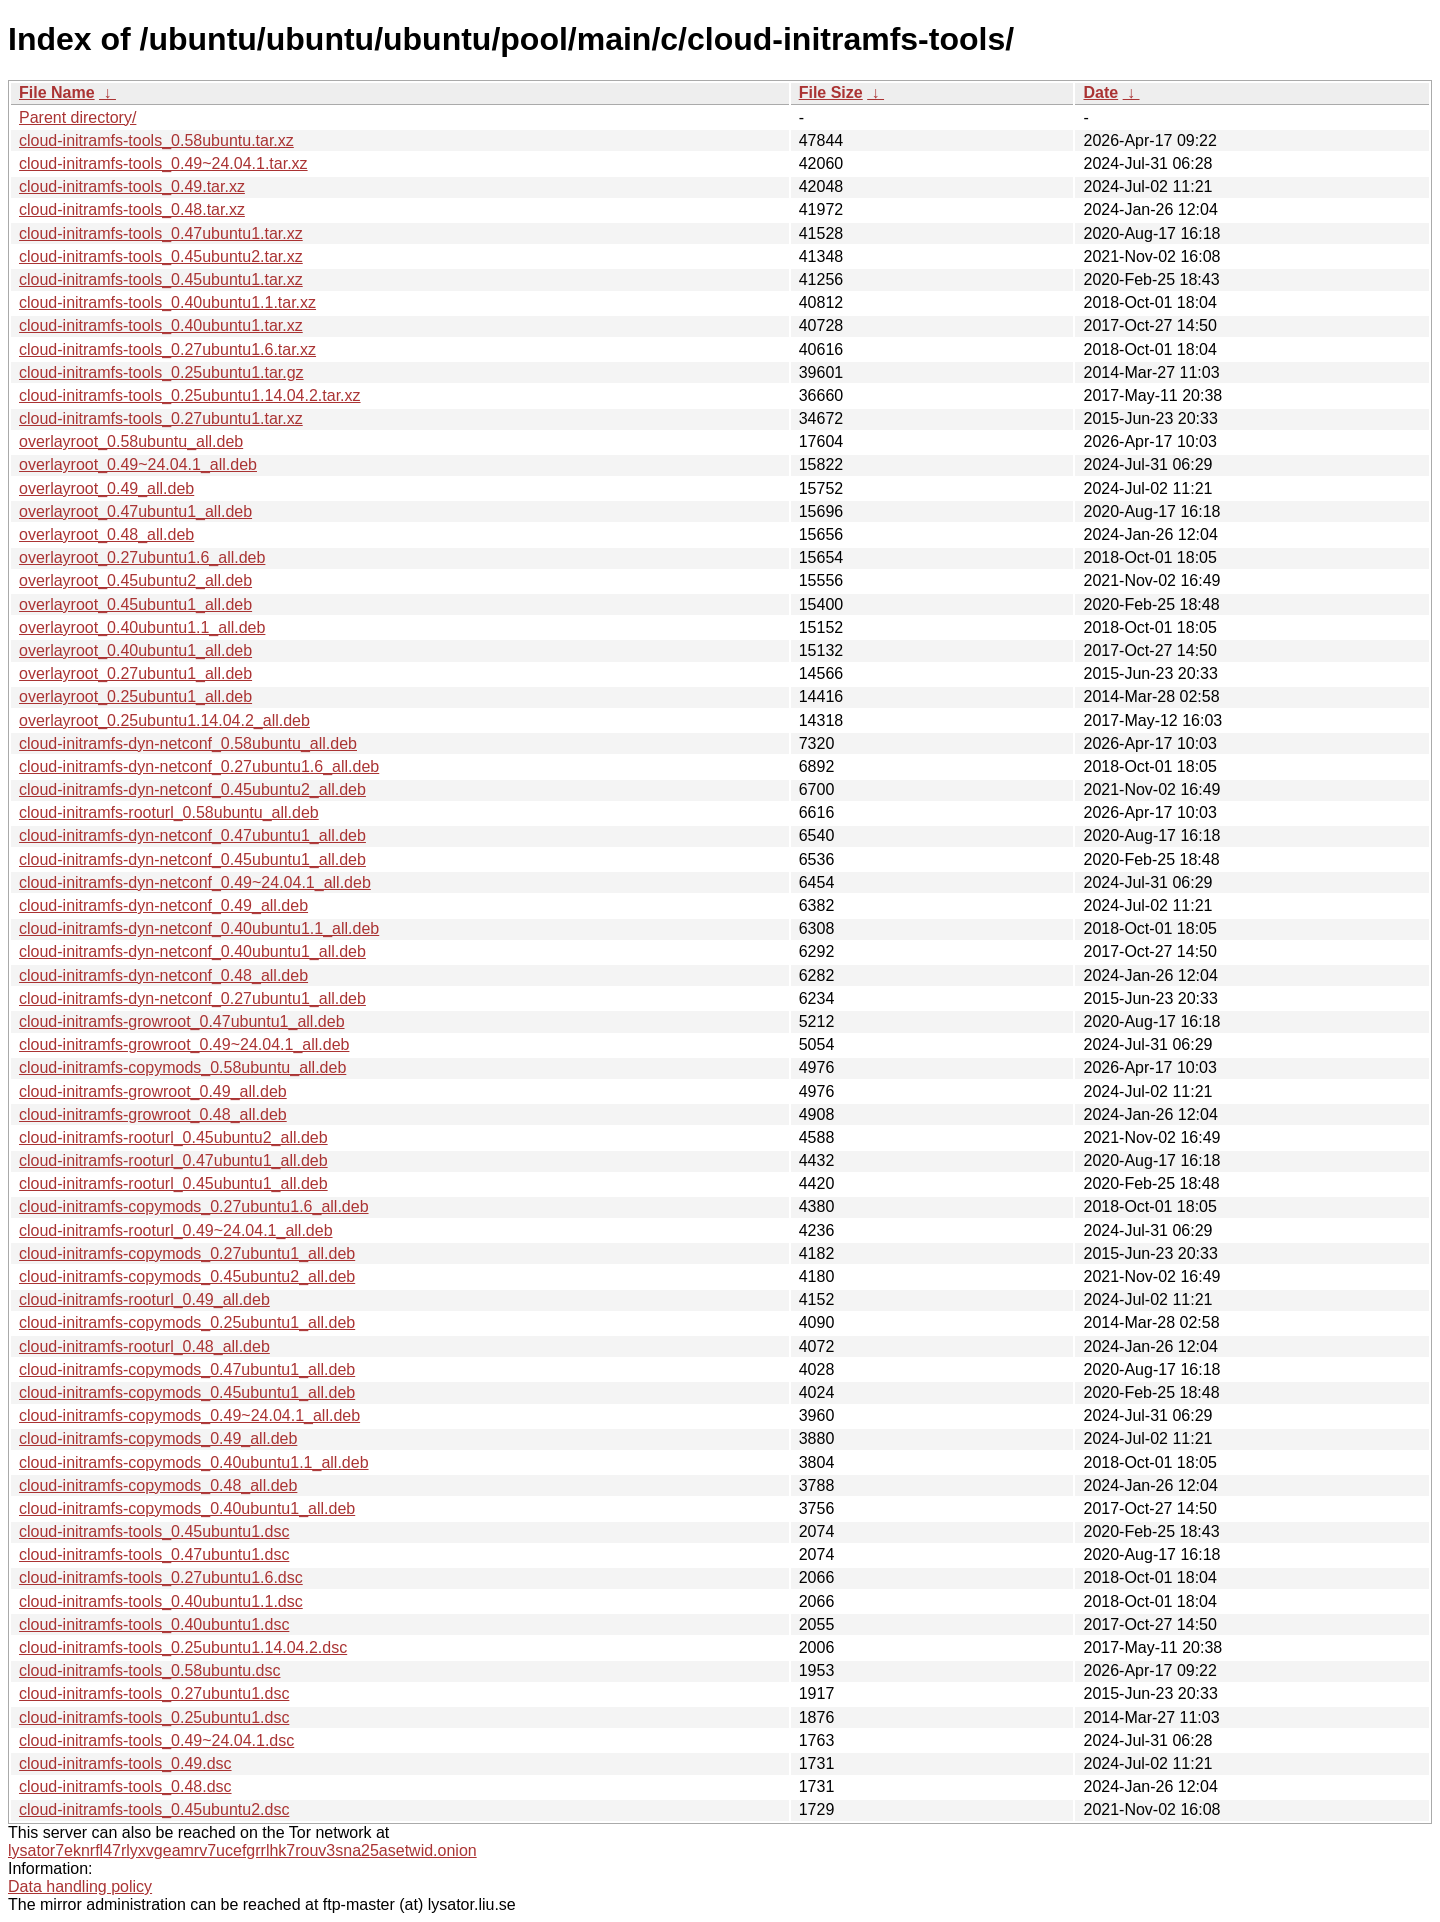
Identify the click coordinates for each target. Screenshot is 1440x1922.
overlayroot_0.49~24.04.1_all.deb (138, 464)
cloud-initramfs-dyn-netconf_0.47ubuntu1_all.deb (192, 835)
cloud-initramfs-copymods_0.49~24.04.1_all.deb (189, 1415)
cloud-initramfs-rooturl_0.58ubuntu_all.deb (169, 812)
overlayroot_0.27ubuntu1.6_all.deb (142, 557)
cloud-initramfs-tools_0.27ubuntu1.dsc (154, 1693)
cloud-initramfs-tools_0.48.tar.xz (132, 209)
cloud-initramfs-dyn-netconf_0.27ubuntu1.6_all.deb (199, 766)
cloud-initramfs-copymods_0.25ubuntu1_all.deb (187, 1322)
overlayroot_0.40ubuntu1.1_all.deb (142, 627)
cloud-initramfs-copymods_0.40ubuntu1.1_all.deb (194, 1462)
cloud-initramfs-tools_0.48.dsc (125, 1786)
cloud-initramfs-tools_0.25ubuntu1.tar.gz (161, 372)
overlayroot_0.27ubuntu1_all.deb (135, 673)
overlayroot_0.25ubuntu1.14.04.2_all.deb (164, 720)
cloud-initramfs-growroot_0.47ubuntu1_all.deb (182, 1021)
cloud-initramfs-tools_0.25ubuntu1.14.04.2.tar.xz (190, 395)
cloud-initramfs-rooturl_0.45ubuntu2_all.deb (173, 1137)
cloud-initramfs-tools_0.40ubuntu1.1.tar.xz (167, 302)
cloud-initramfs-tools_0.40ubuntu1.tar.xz (161, 325)
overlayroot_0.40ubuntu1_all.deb (135, 650)
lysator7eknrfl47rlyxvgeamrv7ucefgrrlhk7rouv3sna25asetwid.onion (242, 1850)
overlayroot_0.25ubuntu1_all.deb (135, 696)
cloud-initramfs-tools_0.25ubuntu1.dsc (154, 1717)
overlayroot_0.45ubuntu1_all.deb (135, 604)
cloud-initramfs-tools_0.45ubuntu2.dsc (154, 1809)
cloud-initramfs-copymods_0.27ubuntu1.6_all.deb (194, 1206)
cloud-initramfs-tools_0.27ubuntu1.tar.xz (161, 418)
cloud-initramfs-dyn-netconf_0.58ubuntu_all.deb (188, 743)
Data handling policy (80, 1886)
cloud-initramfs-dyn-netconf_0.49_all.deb (163, 905)
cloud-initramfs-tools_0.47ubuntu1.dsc (154, 1554)
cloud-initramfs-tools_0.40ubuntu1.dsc (154, 1624)
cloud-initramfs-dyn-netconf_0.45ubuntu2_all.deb (192, 789)
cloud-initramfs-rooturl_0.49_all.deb (144, 1299)
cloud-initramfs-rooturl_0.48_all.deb (144, 1346)
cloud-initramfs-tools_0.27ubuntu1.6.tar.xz (167, 349)
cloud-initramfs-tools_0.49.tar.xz (132, 186)
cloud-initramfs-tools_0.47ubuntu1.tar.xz (161, 233)
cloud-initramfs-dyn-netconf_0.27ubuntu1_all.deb (192, 998)
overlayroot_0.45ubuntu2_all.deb (135, 580)
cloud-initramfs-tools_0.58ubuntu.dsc (149, 1670)
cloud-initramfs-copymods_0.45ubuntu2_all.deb (187, 1276)
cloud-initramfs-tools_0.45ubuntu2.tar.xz (161, 256)
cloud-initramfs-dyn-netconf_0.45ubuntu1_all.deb (192, 859)
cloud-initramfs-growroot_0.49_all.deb (153, 1091)
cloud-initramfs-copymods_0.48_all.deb (158, 1485)
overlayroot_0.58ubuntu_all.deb (131, 441)
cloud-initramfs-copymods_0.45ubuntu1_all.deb (187, 1392)
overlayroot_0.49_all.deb (106, 488)
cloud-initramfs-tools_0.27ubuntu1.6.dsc (161, 1577)
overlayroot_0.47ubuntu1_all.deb (135, 511)
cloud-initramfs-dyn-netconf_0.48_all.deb (163, 975)
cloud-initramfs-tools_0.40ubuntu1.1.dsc (161, 1601)
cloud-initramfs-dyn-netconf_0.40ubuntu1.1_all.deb (199, 928)
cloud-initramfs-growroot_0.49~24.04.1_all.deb (184, 1044)
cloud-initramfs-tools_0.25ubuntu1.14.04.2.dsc (183, 1647)
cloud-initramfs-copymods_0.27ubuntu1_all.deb (187, 1253)
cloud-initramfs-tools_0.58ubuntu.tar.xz (156, 140)
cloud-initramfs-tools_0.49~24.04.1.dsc (156, 1740)
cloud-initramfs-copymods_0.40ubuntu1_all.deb (187, 1508)
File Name (57, 92)
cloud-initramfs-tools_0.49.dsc (125, 1763)
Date (1100, 92)
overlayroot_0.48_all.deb (106, 534)
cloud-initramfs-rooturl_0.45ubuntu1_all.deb (173, 1183)
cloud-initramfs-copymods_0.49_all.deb (158, 1438)
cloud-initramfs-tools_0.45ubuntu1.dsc (154, 1531)
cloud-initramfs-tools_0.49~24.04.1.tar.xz (163, 163)
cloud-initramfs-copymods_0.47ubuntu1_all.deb (187, 1369)
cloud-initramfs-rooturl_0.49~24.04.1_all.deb (176, 1230)
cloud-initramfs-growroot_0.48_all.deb (153, 1114)
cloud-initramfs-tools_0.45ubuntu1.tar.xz (161, 279)
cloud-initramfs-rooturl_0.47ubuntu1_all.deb (173, 1160)
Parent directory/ (77, 117)
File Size (831, 92)
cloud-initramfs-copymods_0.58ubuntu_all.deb (182, 1067)
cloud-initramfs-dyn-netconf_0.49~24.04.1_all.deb (195, 882)
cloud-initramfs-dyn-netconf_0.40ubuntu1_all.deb (192, 951)
